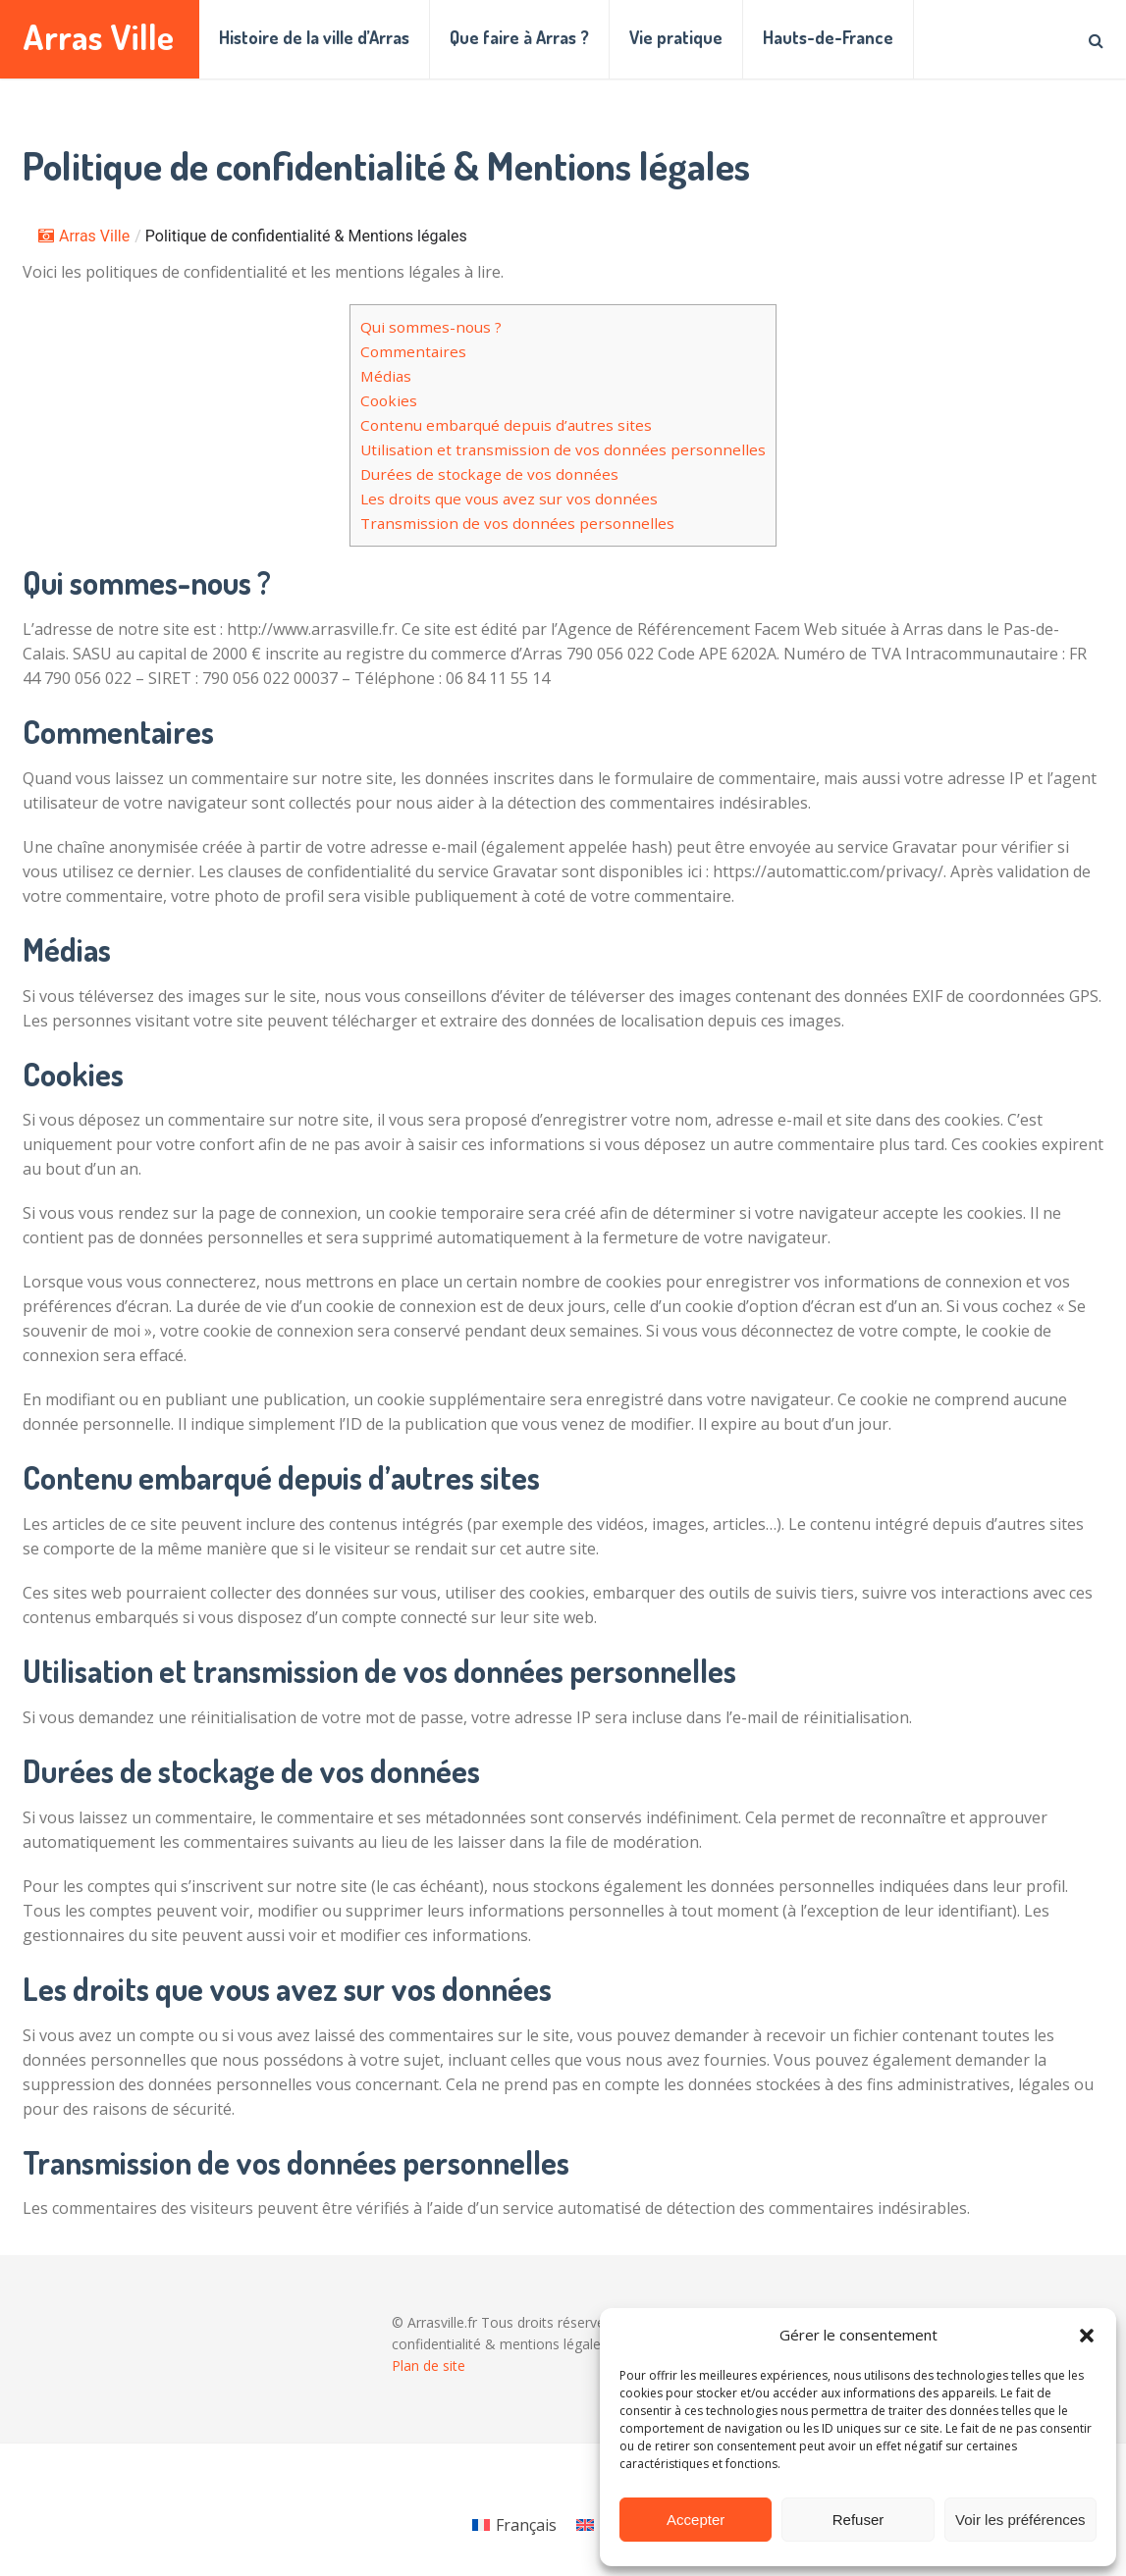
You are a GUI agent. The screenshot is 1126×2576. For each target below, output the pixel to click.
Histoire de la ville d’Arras (314, 37)
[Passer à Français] (514, 2524)
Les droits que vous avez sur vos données (509, 498)
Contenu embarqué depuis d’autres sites (506, 425)
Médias (385, 376)
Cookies (388, 400)
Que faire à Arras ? (519, 37)
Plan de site (428, 2365)
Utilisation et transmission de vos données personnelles (563, 449)
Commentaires (413, 351)
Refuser (858, 2519)
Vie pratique (676, 37)
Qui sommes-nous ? (431, 327)
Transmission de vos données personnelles (517, 523)
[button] (1087, 2335)
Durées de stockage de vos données (489, 474)
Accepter (695, 2519)
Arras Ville (98, 37)
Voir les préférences (1020, 2519)
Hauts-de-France (828, 37)
